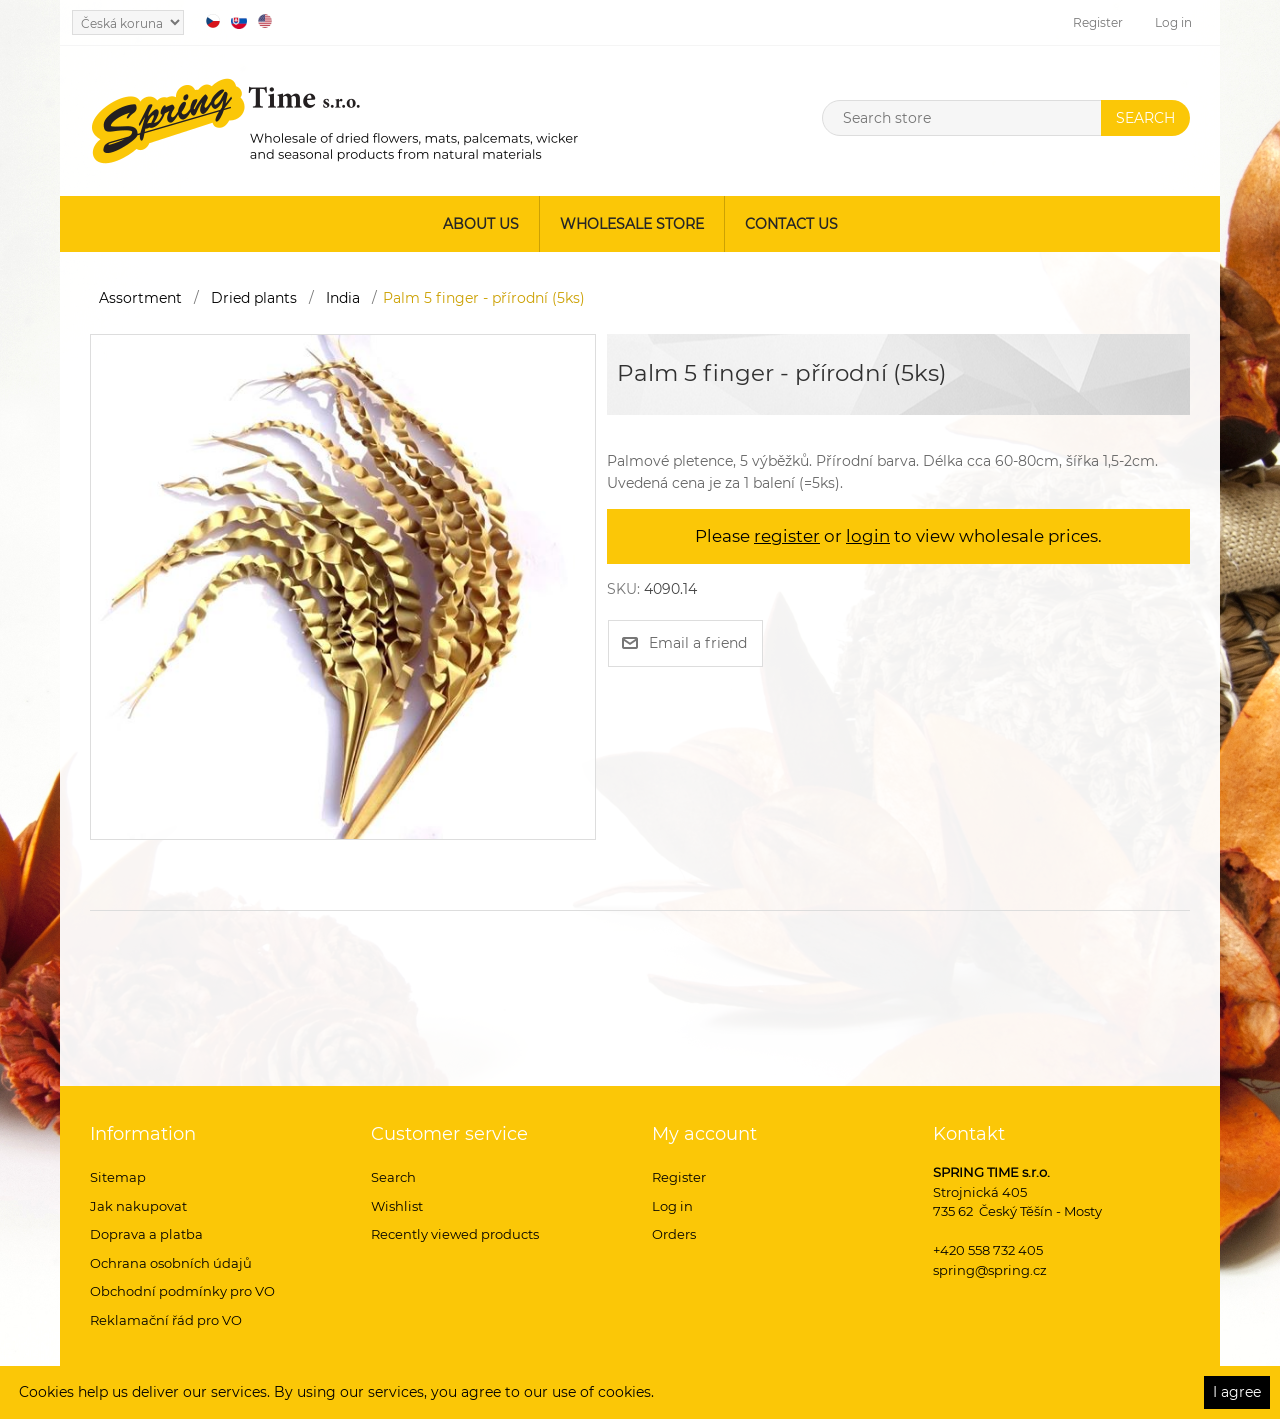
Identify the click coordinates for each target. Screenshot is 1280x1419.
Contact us (791, 224)
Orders (674, 1234)
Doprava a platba (146, 1234)
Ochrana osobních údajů (171, 1263)
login (868, 536)
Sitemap (118, 1177)
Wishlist (397, 1206)
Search (393, 1177)
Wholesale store (632, 224)
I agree (1237, 1392)
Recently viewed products (455, 1234)
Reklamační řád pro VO (166, 1320)
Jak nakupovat (138, 1206)
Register (1098, 22)
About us (481, 224)
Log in (1173, 22)
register (787, 536)
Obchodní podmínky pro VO (182, 1291)
